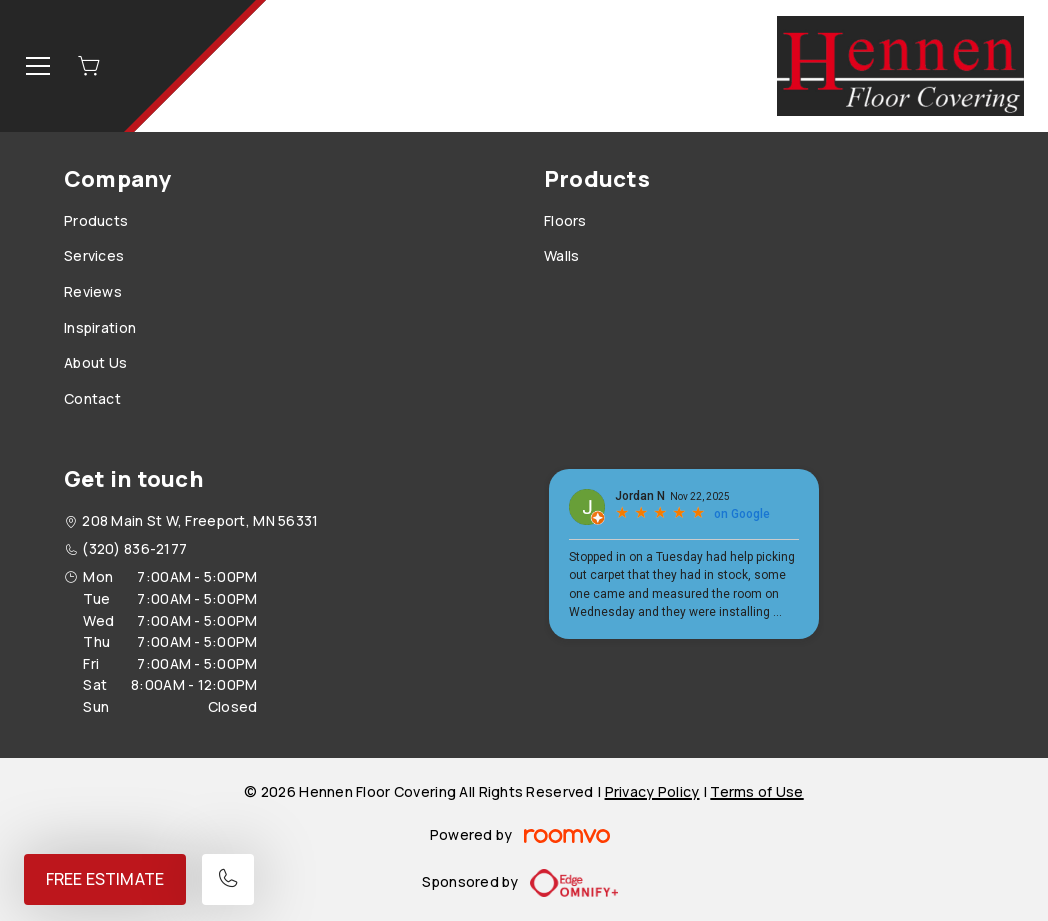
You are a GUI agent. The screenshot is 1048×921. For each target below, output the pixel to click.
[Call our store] (228, 879)
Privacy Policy (652, 791)
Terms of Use (756, 791)
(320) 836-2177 (134, 548)
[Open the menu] (38, 66)
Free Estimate (105, 879)
